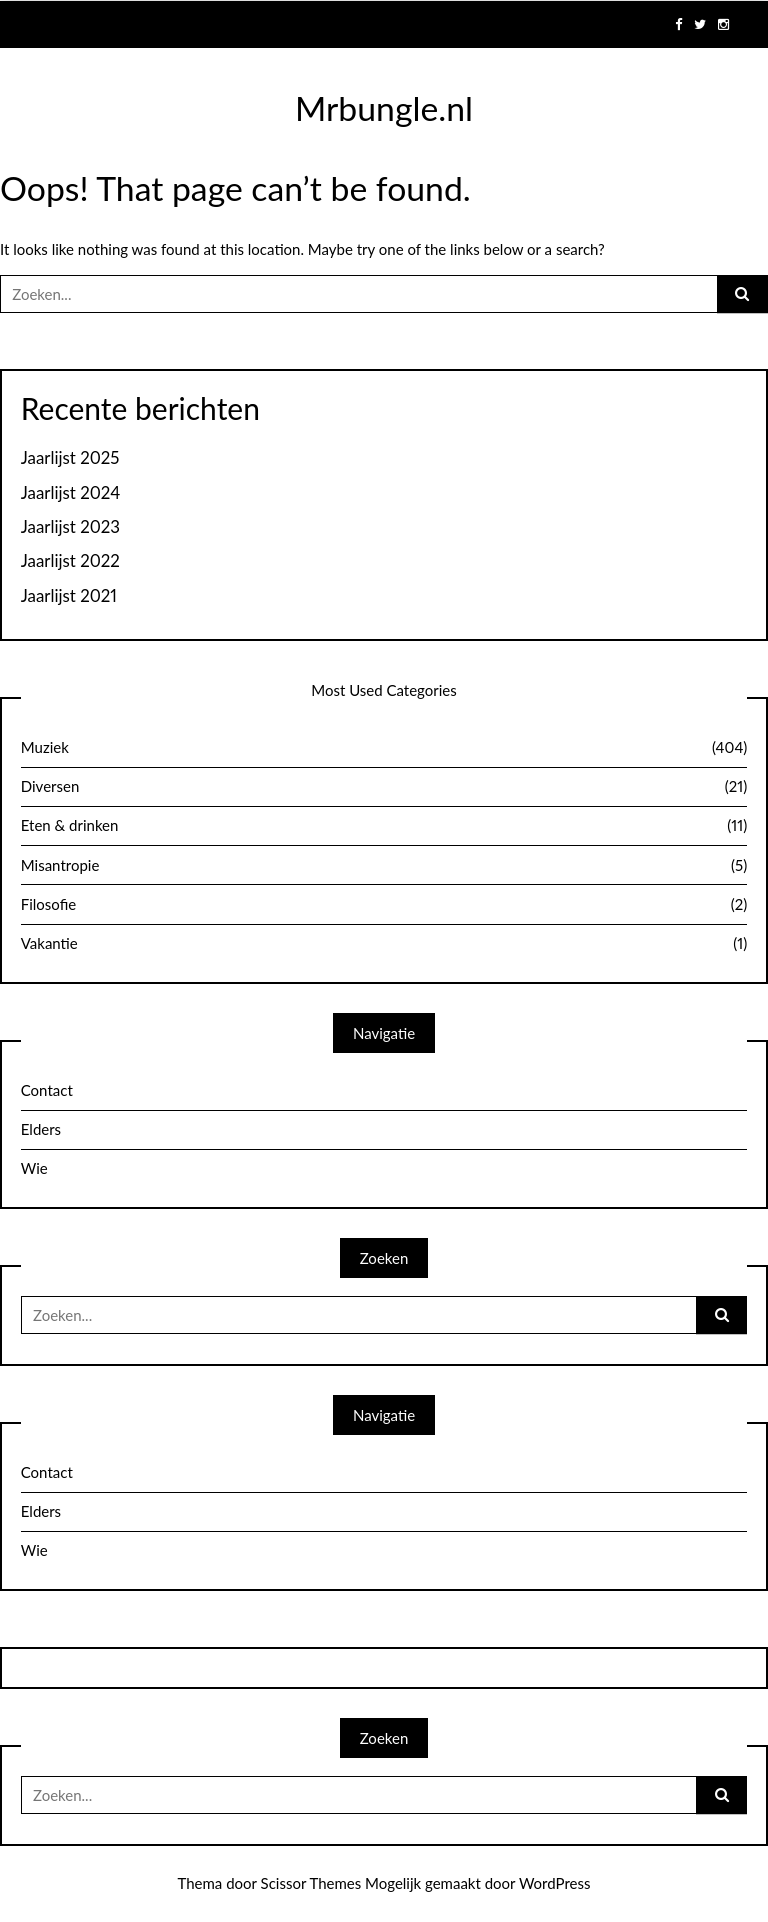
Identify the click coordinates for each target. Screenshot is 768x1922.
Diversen (384, 787)
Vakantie (384, 944)
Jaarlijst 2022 (70, 561)
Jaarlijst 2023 (70, 527)
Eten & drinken (384, 826)
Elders (41, 1129)
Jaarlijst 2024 (71, 493)
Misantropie (384, 866)
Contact (47, 1090)
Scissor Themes (311, 1883)
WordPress (555, 1883)
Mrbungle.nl (384, 108)
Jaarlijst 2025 (70, 458)
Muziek (384, 748)
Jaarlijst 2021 (69, 596)
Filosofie (384, 905)
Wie (34, 1168)
